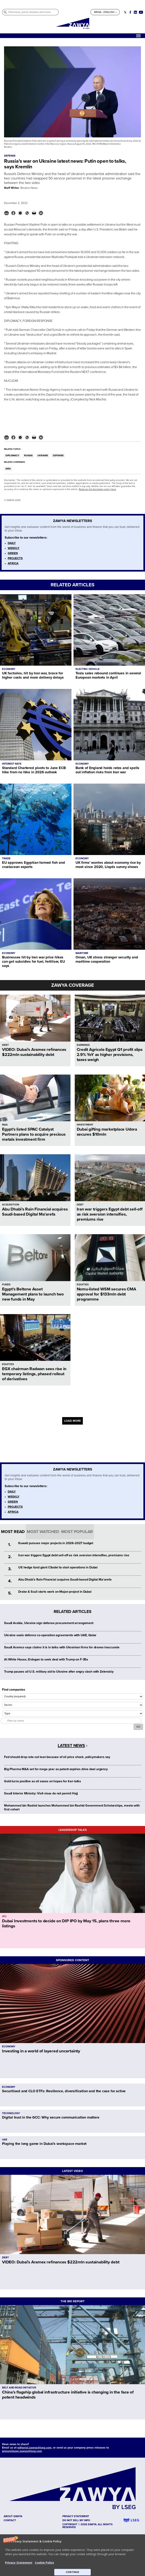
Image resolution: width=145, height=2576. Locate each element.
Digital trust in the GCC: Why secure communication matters (50, 2117)
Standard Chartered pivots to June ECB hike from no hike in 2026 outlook (34, 770)
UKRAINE (42, 455)
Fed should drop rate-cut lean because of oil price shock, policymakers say (57, 1757)
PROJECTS (15, 558)
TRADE (6, 858)
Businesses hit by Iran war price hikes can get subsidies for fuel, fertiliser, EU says (33, 961)
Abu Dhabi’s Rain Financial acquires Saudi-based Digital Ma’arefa (35, 1212)
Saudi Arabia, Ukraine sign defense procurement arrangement (48, 1623)
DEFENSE (58, 455)
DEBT (5, 1045)
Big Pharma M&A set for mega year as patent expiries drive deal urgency (56, 1769)
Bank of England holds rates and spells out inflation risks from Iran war (107, 770)
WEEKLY (13, 548)
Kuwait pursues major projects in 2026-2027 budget (55, 1543)
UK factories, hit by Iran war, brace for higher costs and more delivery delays (33, 675)
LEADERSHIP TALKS (73, 1830)
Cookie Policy (44, 2562)
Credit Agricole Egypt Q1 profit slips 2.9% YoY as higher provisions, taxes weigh (110, 1054)
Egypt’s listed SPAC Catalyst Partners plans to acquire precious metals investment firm (34, 1134)
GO (138, 1726)
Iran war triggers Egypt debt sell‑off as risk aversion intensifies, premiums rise (110, 1214)
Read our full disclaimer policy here (97, 489)
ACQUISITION (10, 1204)
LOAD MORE (72, 1421)
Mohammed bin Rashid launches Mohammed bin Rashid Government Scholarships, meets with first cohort (72, 1807)
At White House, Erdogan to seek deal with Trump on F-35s (46, 1659)
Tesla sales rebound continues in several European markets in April (108, 675)
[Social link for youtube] (141, 12)
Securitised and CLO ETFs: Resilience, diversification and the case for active (64, 2091)
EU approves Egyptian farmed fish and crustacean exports (33, 864)
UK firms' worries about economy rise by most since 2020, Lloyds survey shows (108, 864)
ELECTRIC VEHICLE (88, 669)
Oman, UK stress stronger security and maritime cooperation (107, 959)
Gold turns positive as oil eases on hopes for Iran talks (42, 1781)
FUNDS (6, 1284)
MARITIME (82, 953)
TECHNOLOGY (11, 2113)
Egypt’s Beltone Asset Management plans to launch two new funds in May (33, 1294)
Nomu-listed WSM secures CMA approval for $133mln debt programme (106, 1294)
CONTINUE (72, 2572)
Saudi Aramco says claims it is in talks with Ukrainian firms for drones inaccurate (61, 1647)
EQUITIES (83, 1284)
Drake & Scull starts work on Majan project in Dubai (55, 1592)
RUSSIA (28, 455)
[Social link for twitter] (125, 12)
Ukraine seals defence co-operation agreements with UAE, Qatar (50, 1635)
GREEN (13, 553)
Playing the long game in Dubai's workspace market (44, 2143)
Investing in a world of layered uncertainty (41, 2051)
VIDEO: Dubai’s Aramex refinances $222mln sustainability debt (34, 1052)
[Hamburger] (138, 35)
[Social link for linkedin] (135, 12)
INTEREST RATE (11, 763)
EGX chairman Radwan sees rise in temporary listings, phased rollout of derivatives (34, 1373)
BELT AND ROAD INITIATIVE (19, 2387)
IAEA (8, 468)
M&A (5, 1124)
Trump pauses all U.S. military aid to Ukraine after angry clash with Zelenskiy (59, 1672)
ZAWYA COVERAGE (72, 985)
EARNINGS (83, 1045)
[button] (72, 2555)
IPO (4, 1916)
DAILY (12, 543)
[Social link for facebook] (130, 12)
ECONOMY (8, 669)
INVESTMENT (85, 1124)
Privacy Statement (18, 2562)
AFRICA (13, 563)
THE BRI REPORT (73, 2301)
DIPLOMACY (12, 455)
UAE (4, 2139)
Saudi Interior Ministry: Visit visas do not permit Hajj (41, 1793)
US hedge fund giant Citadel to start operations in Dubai (58, 1567)
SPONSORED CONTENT (72, 1960)
